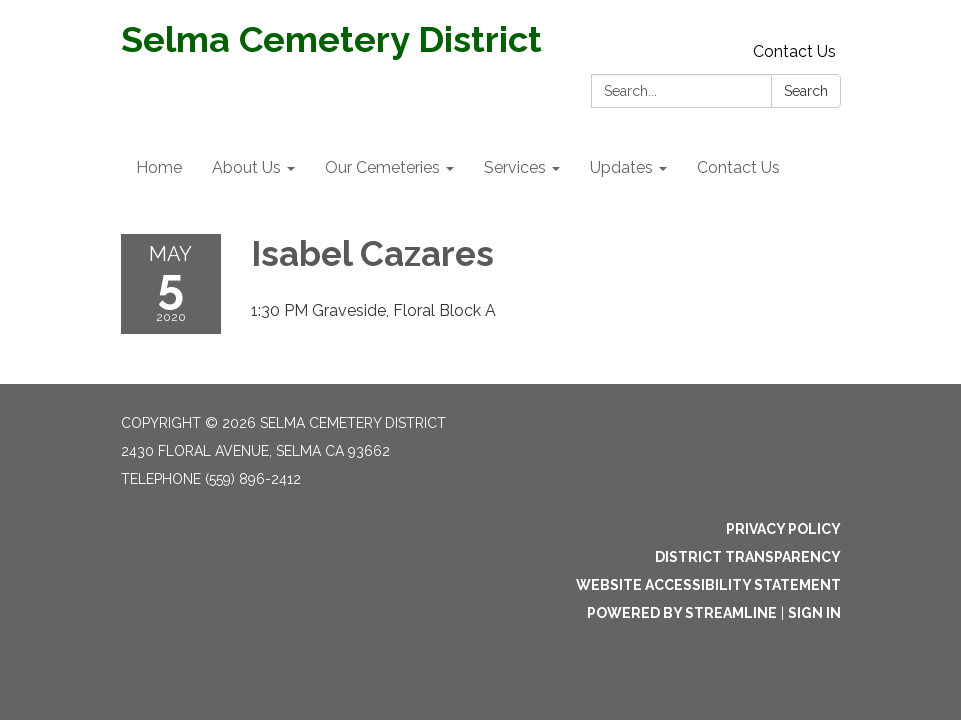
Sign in (814, 613)
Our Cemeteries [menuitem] (382, 167)
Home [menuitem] (159, 167)
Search (806, 91)
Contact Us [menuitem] (738, 167)
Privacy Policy (783, 529)
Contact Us (794, 51)
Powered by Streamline (682, 613)
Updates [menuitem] (621, 167)
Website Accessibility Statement (708, 585)
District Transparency (748, 557)
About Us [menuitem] (246, 167)
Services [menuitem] (515, 167)
